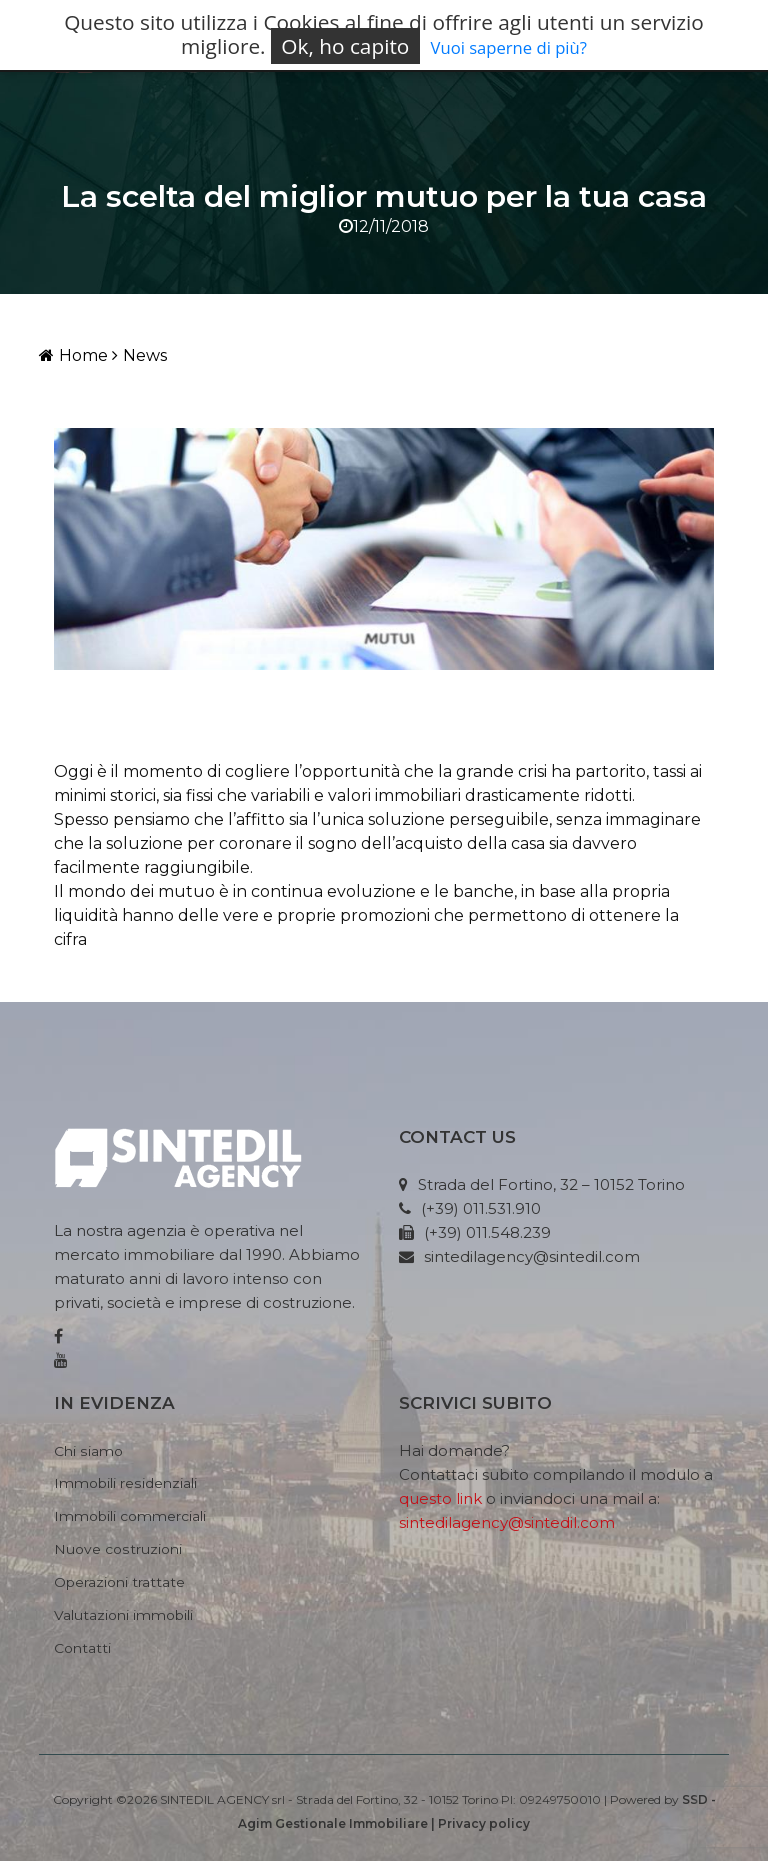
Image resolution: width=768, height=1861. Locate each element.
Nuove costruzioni (118, 1549)
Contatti (82, 1648)
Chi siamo (88, 1451)
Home (73, 355)
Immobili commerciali (130, 1516)
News (139, 355)
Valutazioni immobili (123, 1615)
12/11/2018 (384, 226)
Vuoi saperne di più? (509, 47)
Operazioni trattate (119, 1582)
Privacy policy (484, 1823)
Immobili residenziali (125, 1483)
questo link (440, 1498)
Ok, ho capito (345, 46)
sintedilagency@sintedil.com (507, 1522)
